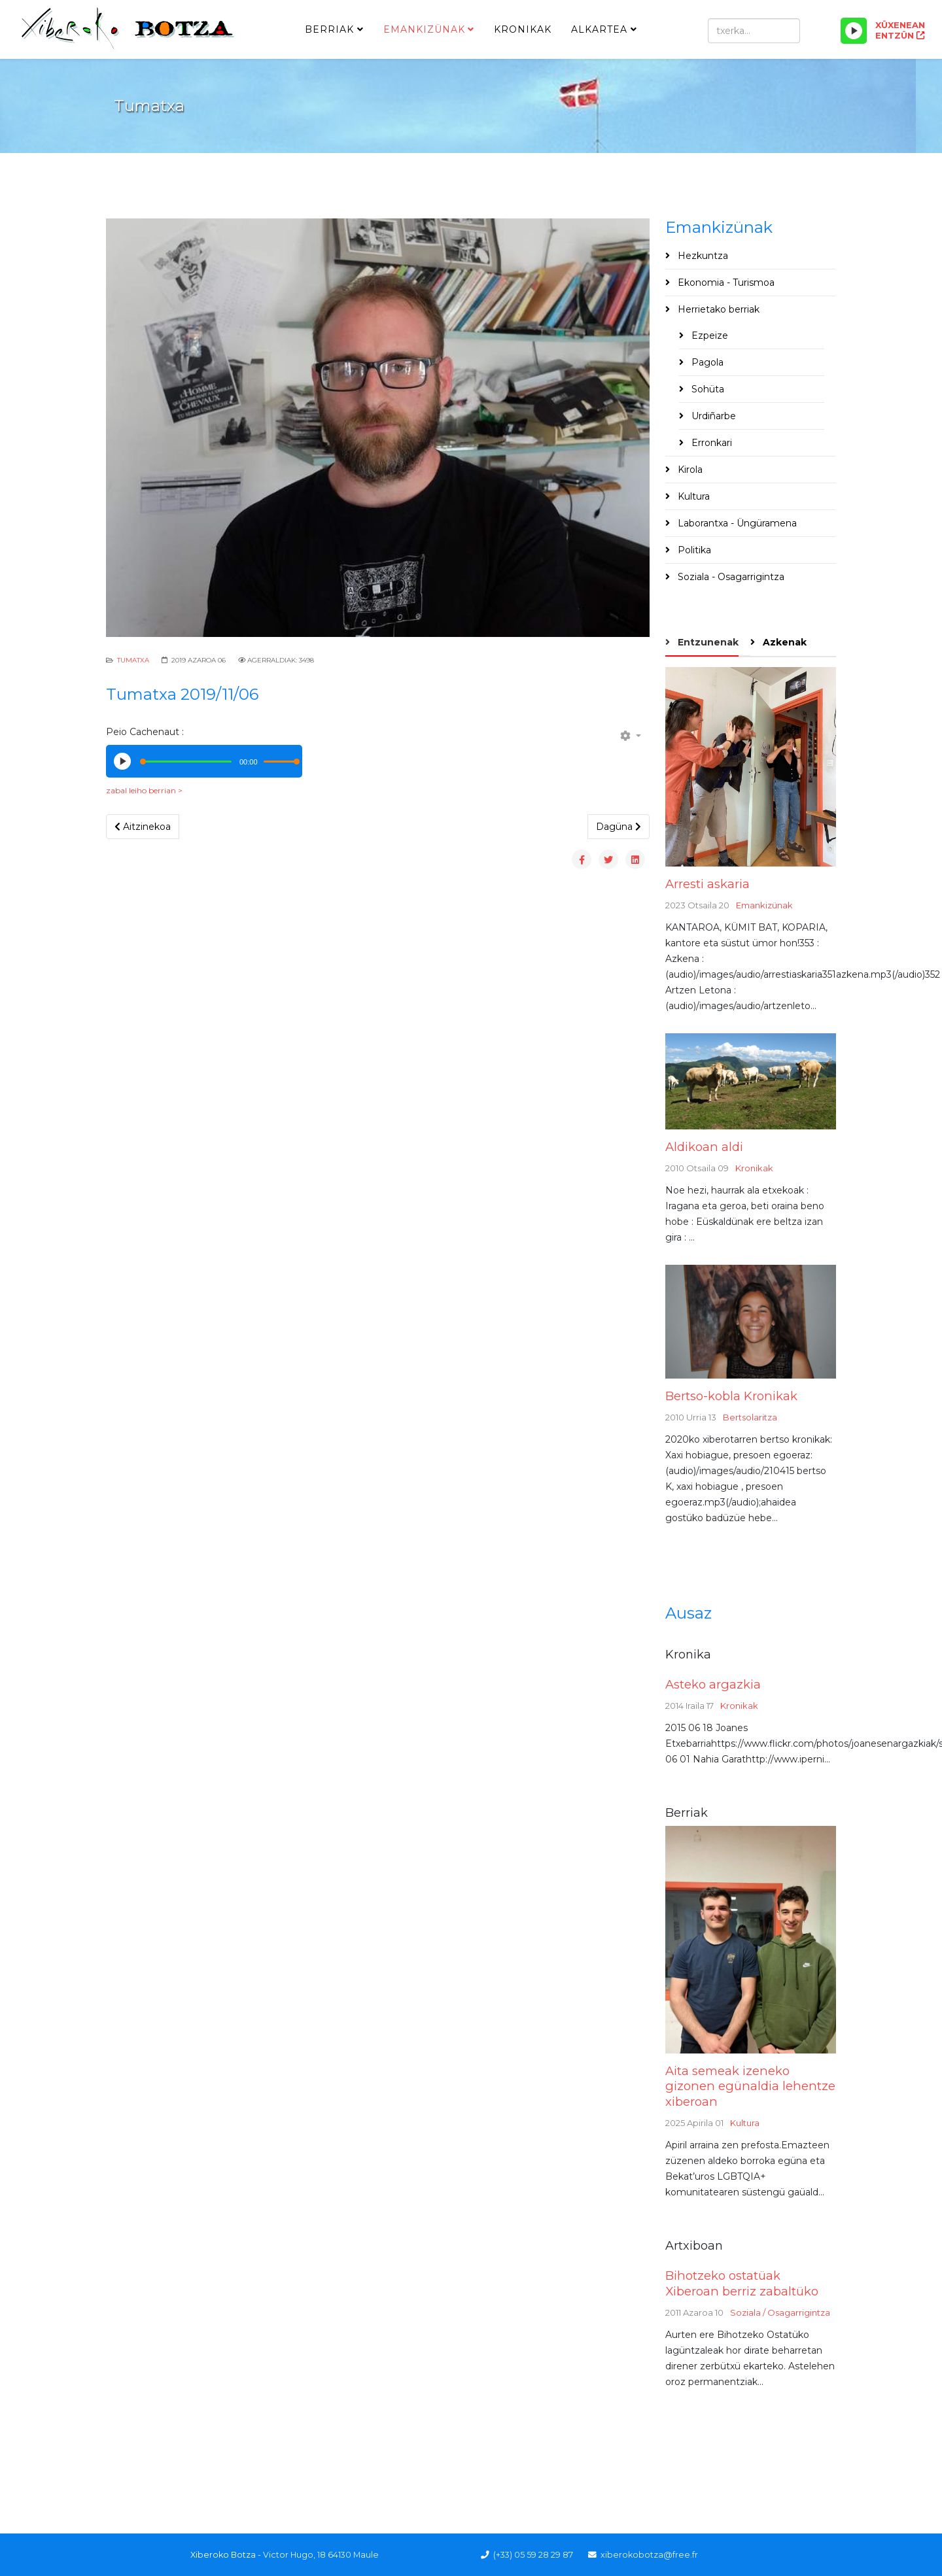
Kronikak (522, 29)
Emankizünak (424, 29)
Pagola (706, 362)
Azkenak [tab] (783, 642)
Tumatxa (133, 660)
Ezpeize (708, 335)
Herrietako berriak (717, 309)
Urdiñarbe (712, 416)
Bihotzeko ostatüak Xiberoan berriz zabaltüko (741, 2283)
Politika (693, 550)
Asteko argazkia (713, 1684)
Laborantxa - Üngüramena (736, 523)
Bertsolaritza (750, 1417)
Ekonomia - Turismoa (725, 282)
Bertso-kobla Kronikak (731, 1395)
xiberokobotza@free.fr (649, 2555)
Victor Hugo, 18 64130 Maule (321, 2555)
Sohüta (706, 389)
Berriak (329, 29)
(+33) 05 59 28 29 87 (533, 2555)
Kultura (692, 496)
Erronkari (710, 443)
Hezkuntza (701, 256)
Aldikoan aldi (704, 1146)
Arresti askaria (707, 883)
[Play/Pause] (853, 30)
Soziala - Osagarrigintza (729, 577)
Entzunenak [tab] (707, 642)
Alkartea (599, 29)
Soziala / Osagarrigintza (780, 2312)
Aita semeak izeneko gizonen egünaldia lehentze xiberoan (750, 2086)
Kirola (689, 469)
